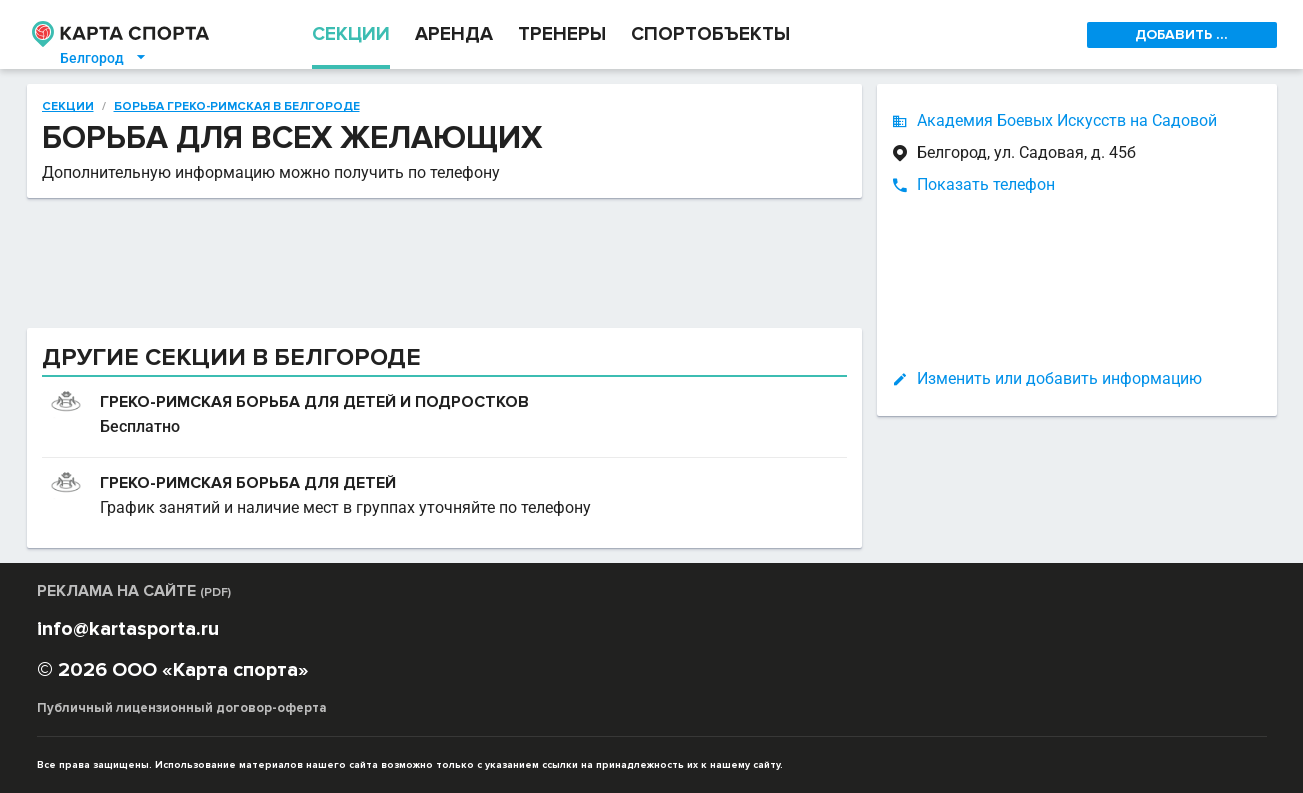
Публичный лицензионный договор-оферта (182, 708)
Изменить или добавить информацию (1059, 378)
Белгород (104, 58)
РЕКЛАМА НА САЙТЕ (134, 591)
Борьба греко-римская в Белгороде (237, 107)
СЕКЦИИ (351, 34)
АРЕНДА (454, 34)
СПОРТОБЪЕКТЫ (710, 34)
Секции (68, 107)
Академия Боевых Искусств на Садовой (1067, 120)
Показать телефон (986, 184)
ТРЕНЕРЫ (562, 34)
